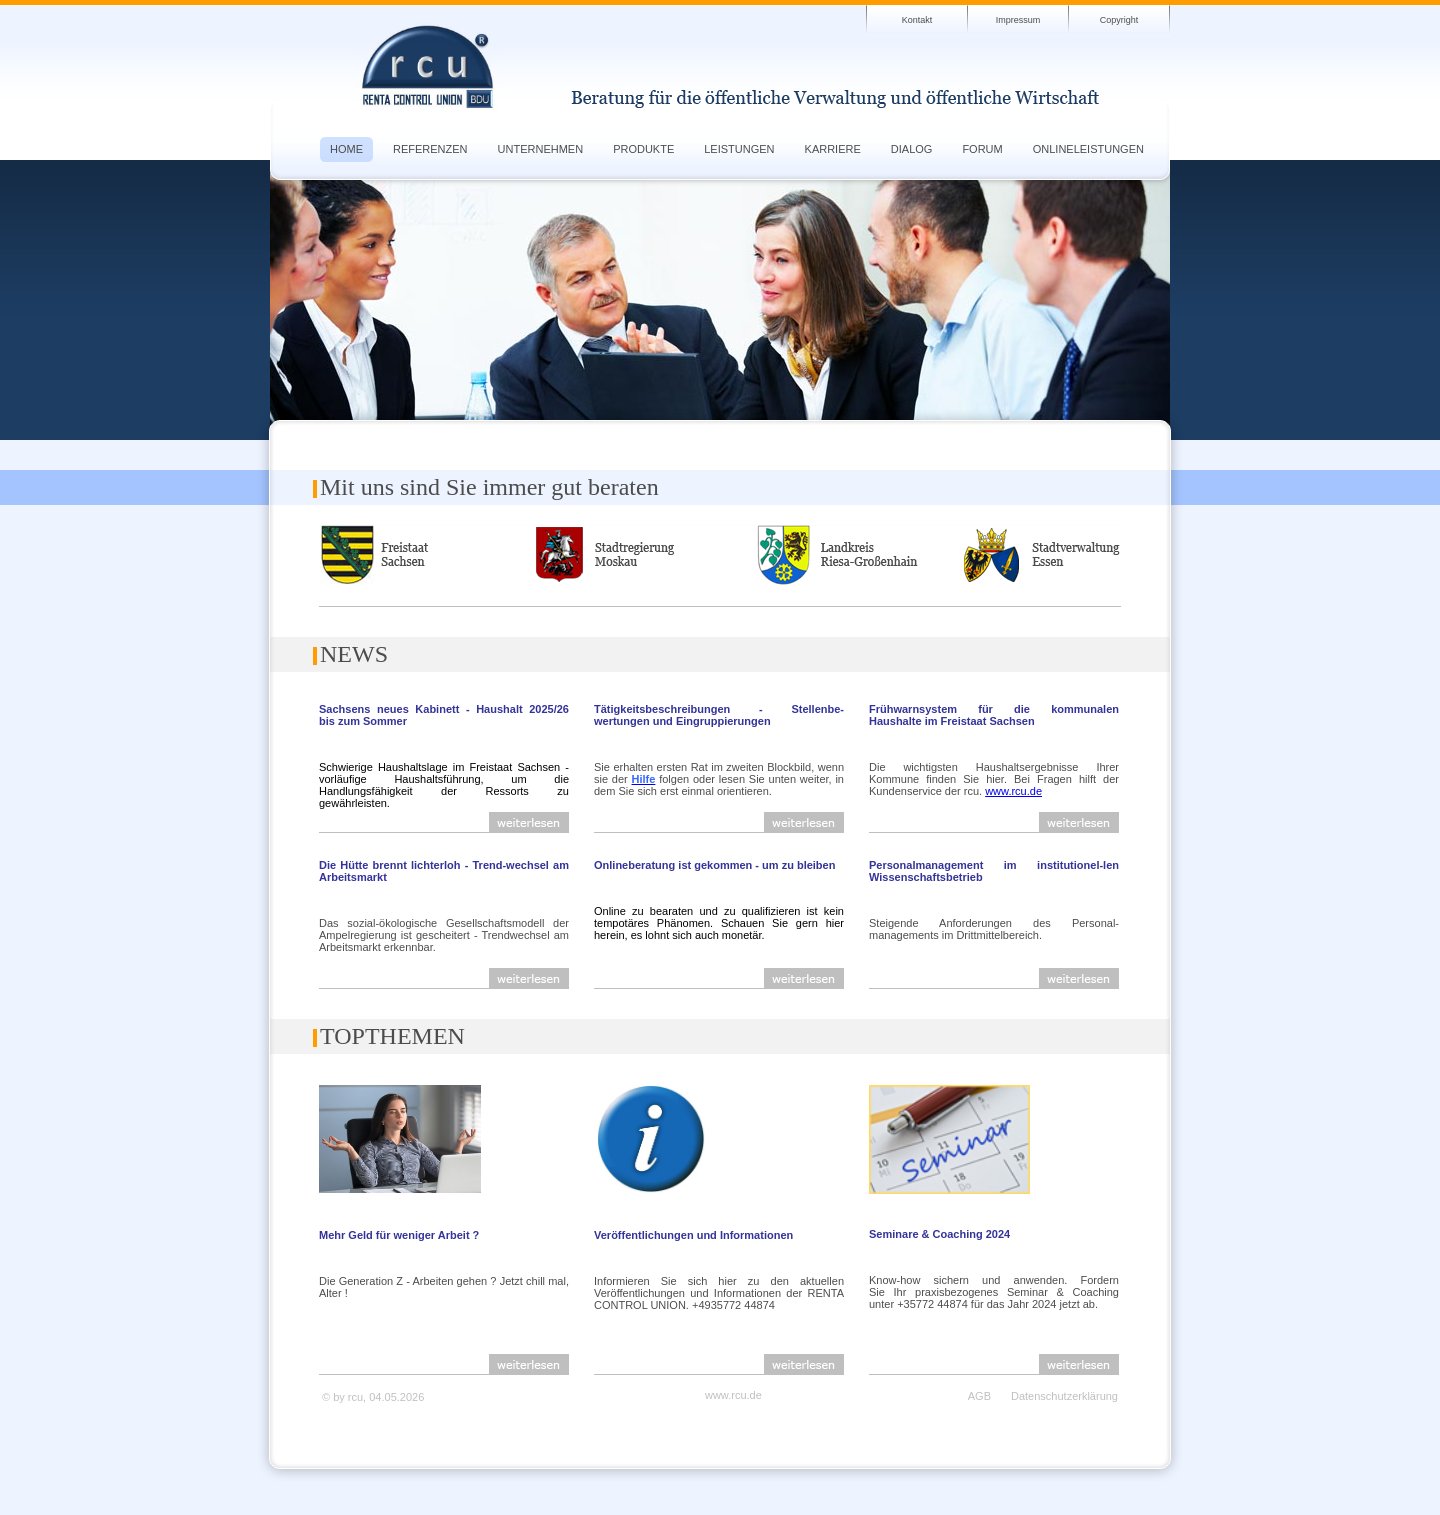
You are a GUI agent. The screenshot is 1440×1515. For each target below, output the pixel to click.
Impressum (1018, 20)
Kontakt (917, 20)
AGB (979, 1396)
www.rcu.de (1013, 791)
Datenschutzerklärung (1064, 1396)
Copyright (1119, 20)
